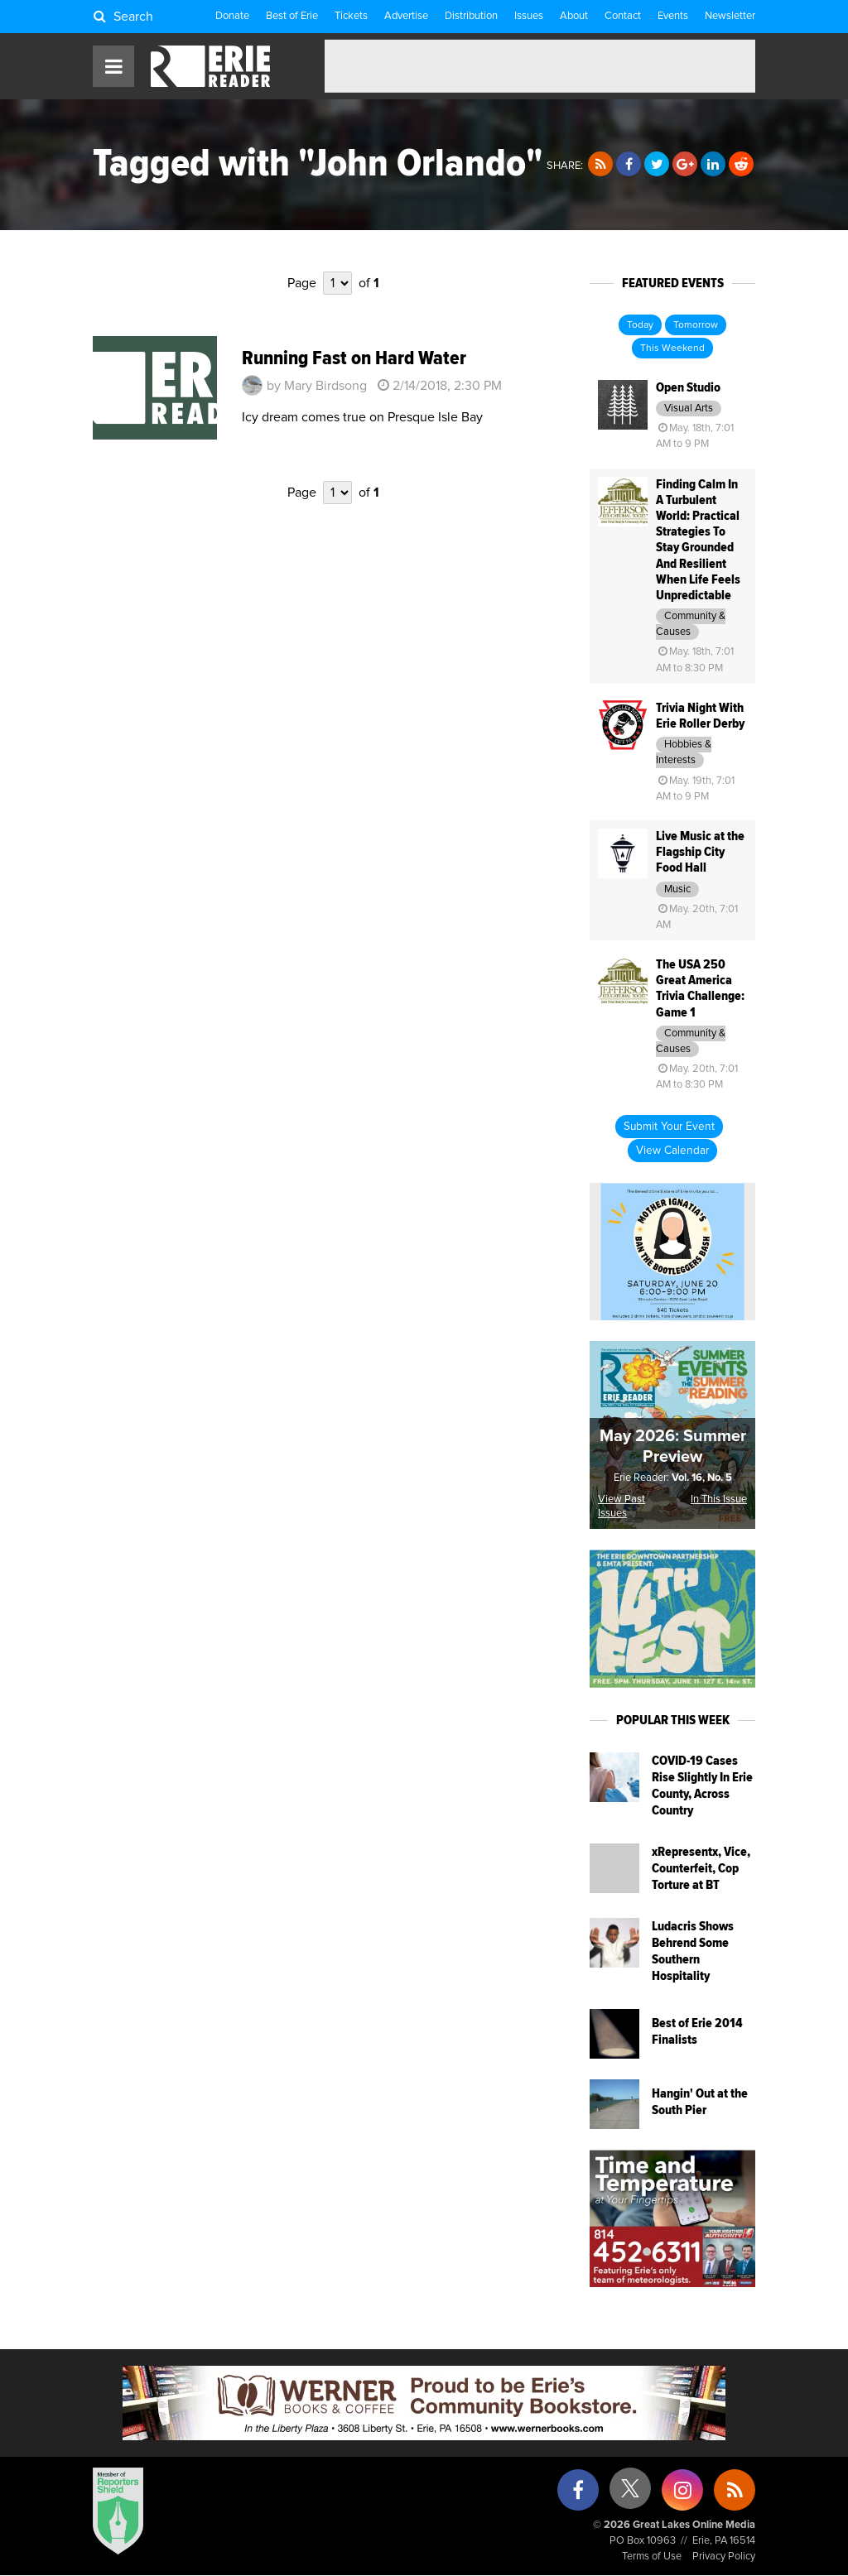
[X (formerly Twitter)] (630, 2494)
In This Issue (719, 1499)
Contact (623, 16)
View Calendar (672, 1150)
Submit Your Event (669, 1126)
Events (673, 16)
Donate (232, 16)
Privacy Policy (723, 2556)
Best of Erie (292, 16)
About (574, 16)
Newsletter (730, 16)
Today (640, 325)
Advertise (406, 16)
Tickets (351, 16)
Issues (528, 16)
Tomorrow (695, 325)
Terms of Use (652, 2556)
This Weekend (672, 348)
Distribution (471, 16)
